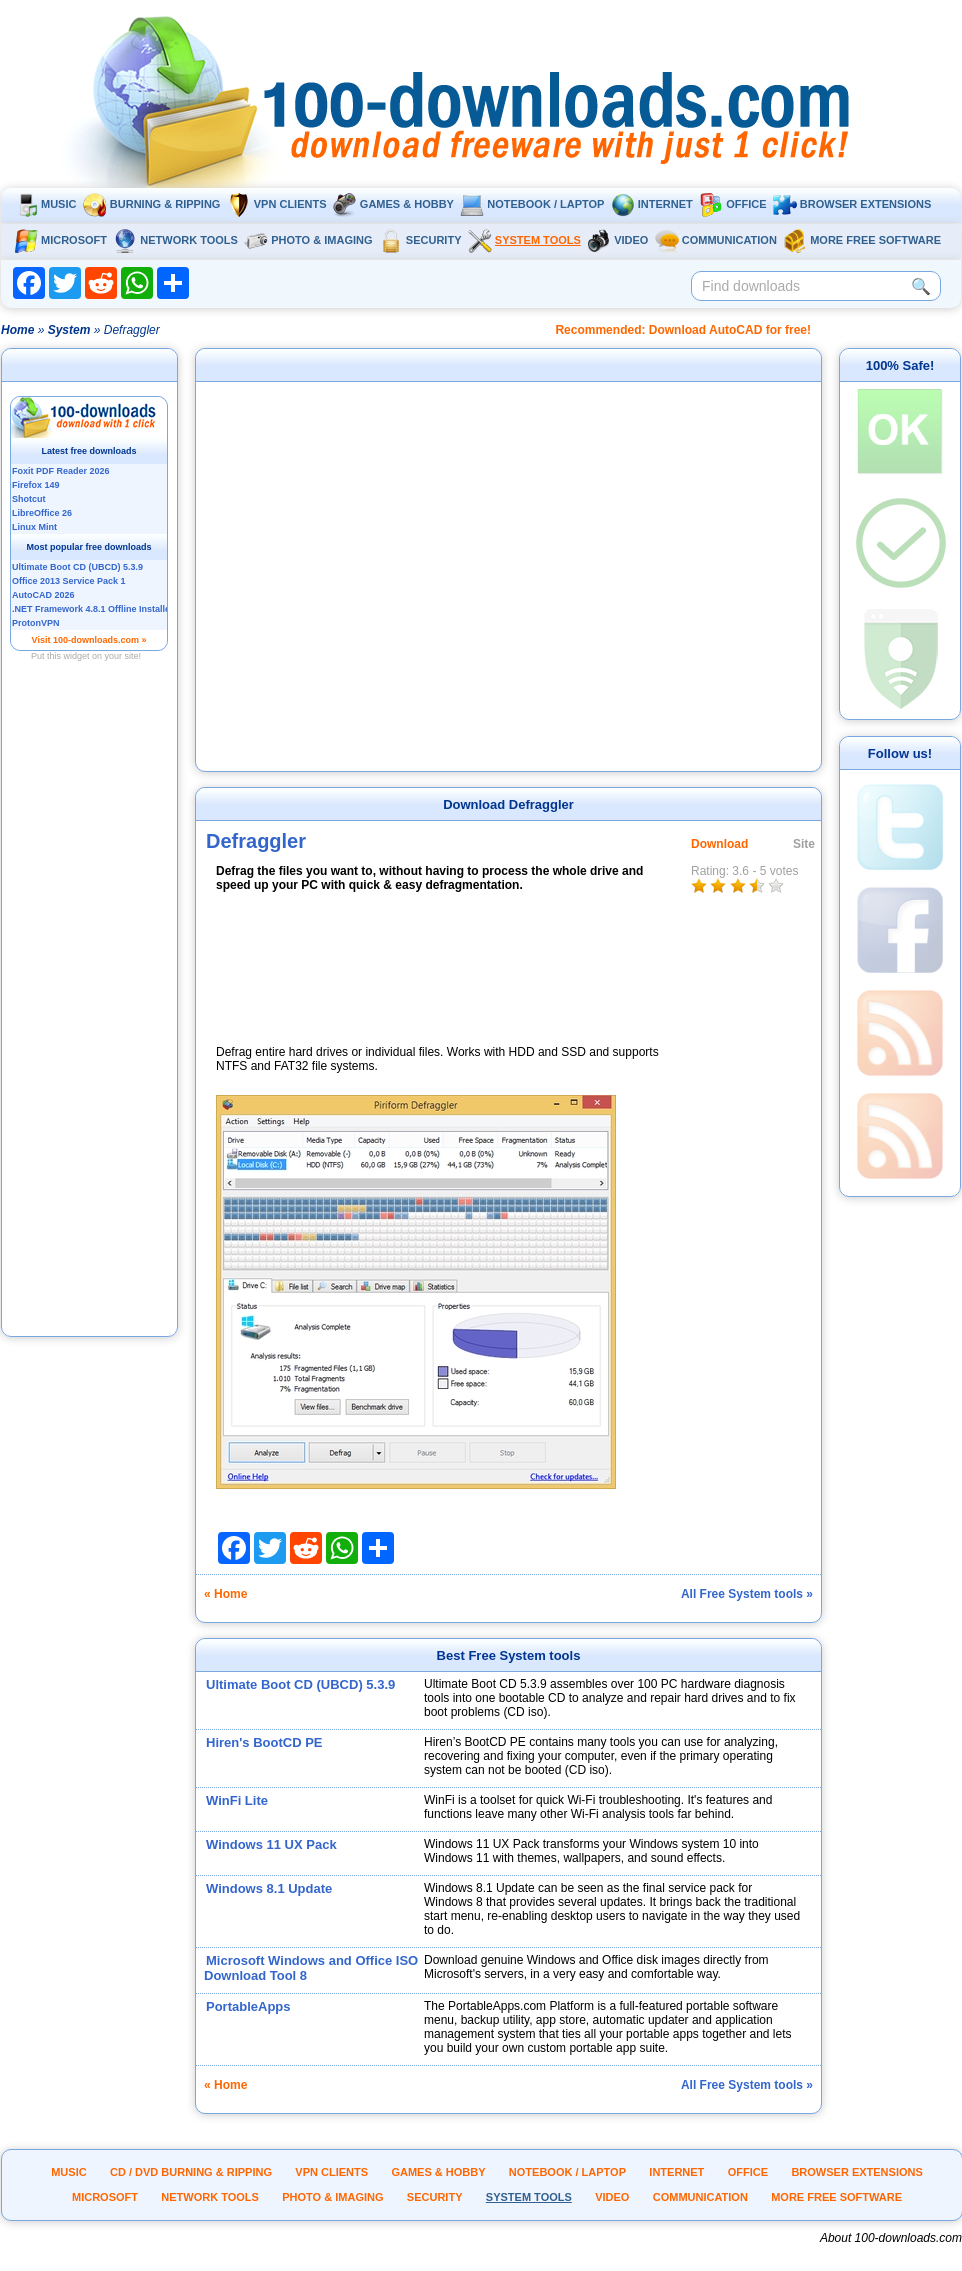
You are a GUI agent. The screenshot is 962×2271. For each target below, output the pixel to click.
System (69, 330)
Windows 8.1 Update (269, 1888)
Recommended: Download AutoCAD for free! (683, 330)
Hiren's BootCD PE (264, 1742)
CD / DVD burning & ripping (191, 2172)
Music (45, 204)
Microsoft (60, 240)
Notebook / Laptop (532, 204)
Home (17, 330)
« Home (225, 1594)
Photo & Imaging (308, 240)
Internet (652, 204)
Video (617, 240)
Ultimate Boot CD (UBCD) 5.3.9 (300, 1684)
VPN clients (277, 204)
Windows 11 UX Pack (271, 1844)
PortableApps (248, 2006)
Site (804, 844)
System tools (524, 240)
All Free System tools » (747, 1594)
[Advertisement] (90, 1033)
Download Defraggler (508, 804)
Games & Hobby (393, 204)
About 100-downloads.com (891, 2238)
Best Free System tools (509, 1655)
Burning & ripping (152, 204)
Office (732, 204)
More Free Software (862, 240)
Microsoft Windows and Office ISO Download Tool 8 (311, 1968)
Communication (716, 240)
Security (420, 240)
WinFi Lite (237, 1800)
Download (719, 844)
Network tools (175, 240)
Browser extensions (852, 204)
